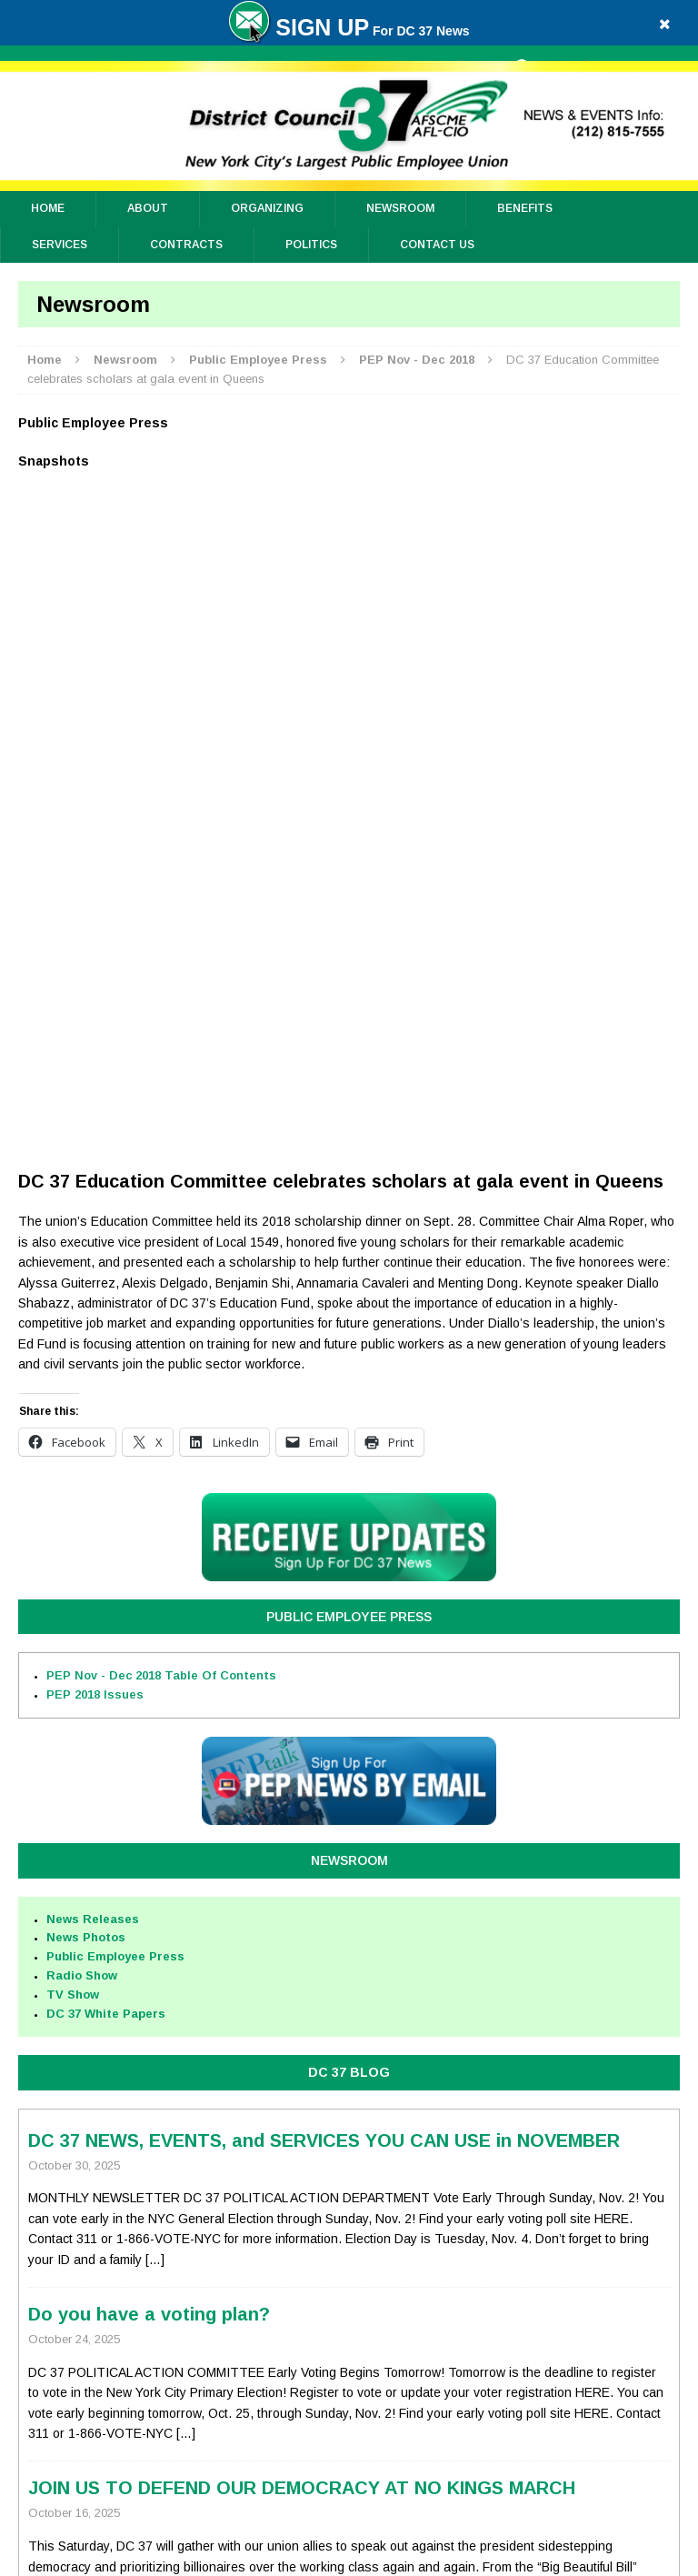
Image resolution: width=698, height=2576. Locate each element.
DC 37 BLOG (349, 1410)
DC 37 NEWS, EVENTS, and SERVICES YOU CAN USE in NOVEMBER (324, 1478)
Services (59, 244)
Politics (311, 244)
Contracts (186, 244)
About (147, 208)
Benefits (525, 208)
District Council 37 (380, 2557)
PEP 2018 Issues (95, 1032)
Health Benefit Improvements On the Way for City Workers (286, 2000)
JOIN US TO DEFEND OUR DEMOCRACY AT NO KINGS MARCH (301, 1826)
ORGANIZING (267, 208)
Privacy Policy (126, 2381)
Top (116, 2271)
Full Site (582, 2271)
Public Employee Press (349, 954)
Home (48, 208)
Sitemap (194, 2376)
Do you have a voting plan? (149, 1652)
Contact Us (437, 244)
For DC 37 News (348, 31)
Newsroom (400, 208)
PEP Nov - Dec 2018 (161, 1013)
